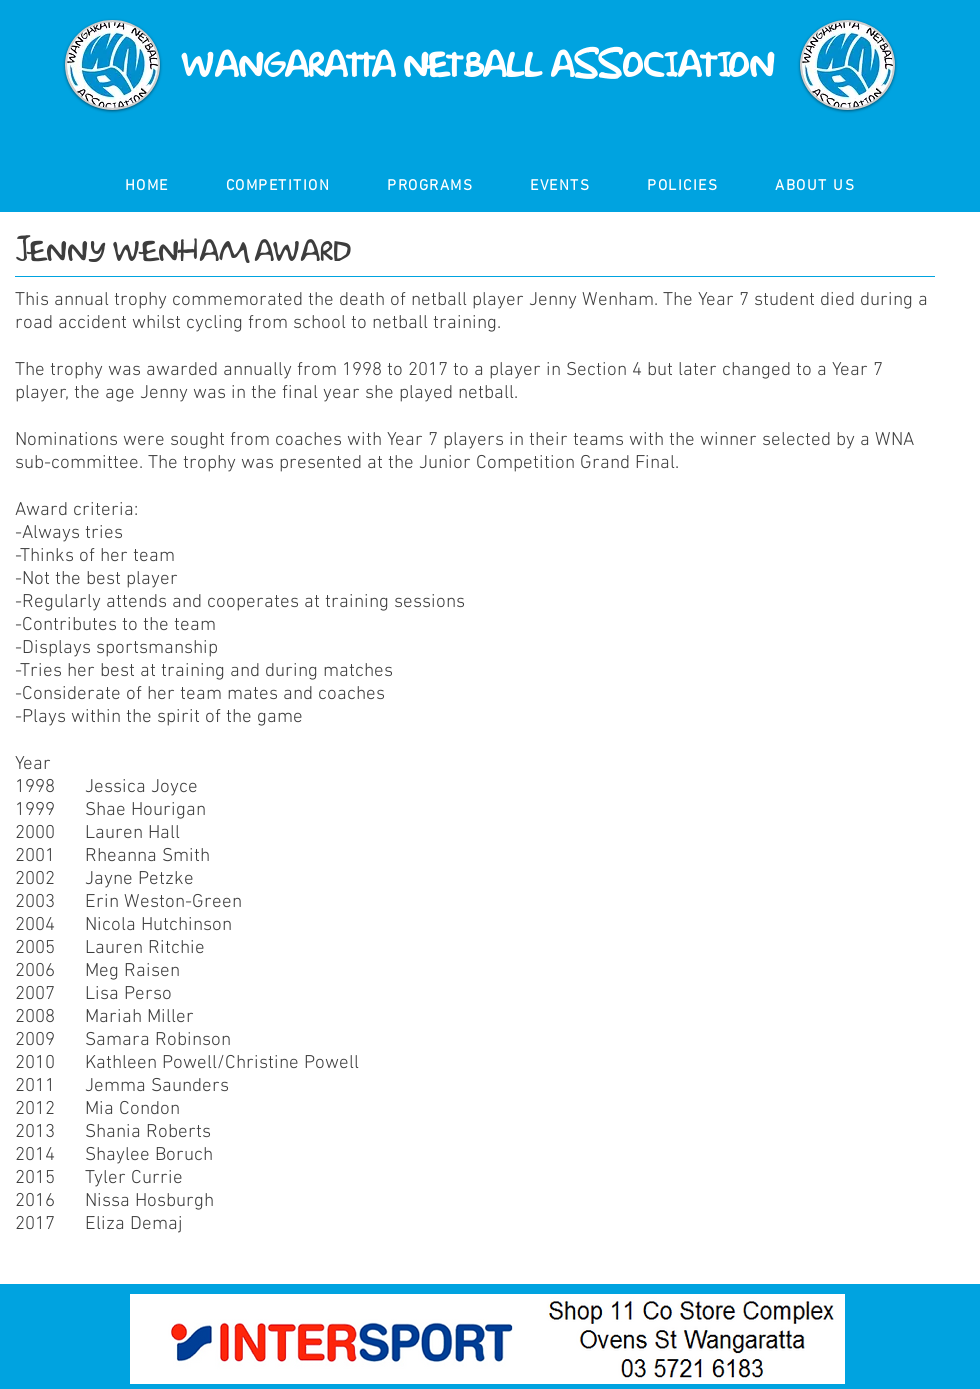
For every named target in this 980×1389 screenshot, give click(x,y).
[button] (278, 187)
